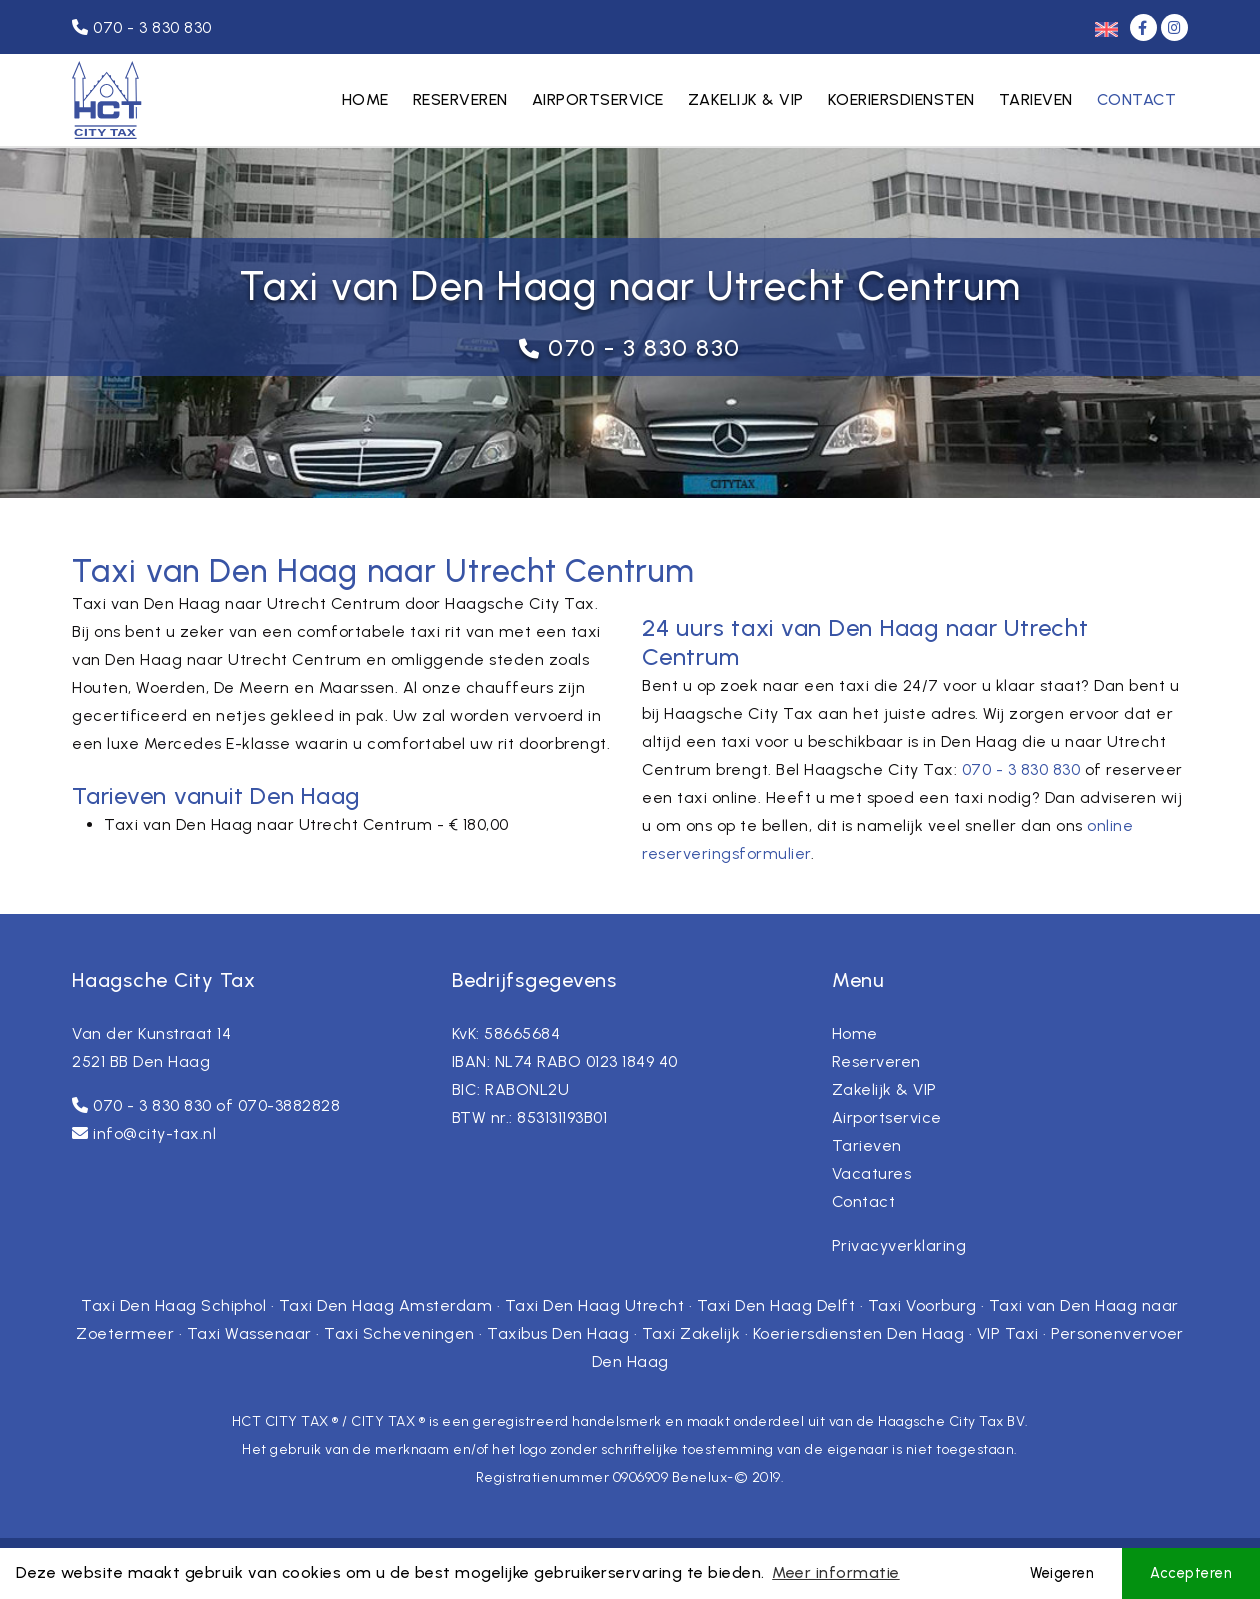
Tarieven (1036, 99)
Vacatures (872, 1173)
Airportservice (598, 99)
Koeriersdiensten (901, 99)
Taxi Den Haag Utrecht (595, 1305)
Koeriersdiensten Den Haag (859, 1333)
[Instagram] (1174, 27)
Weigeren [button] (1062, 1573)
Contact (1137, 99)
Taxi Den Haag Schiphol (173, 1305)
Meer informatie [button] (836, 1572)
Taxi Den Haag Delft (776, 1305)
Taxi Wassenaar (249, 1333)
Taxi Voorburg (922, 1305)
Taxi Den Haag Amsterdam (386, 1305)
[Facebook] (1145, 27)
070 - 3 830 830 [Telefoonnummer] (142, 27)
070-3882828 (289, 1105)
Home (365, 99)
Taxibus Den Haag (558, 1333)
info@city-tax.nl (154, 1133)
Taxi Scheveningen (399, 1333)
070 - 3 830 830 (644, 347)
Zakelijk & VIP (746, 99)
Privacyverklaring (899, 1245)
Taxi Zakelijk (691, 1333)
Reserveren (460, 99)
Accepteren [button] (1191, 1573)
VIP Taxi (1008, 1333)
